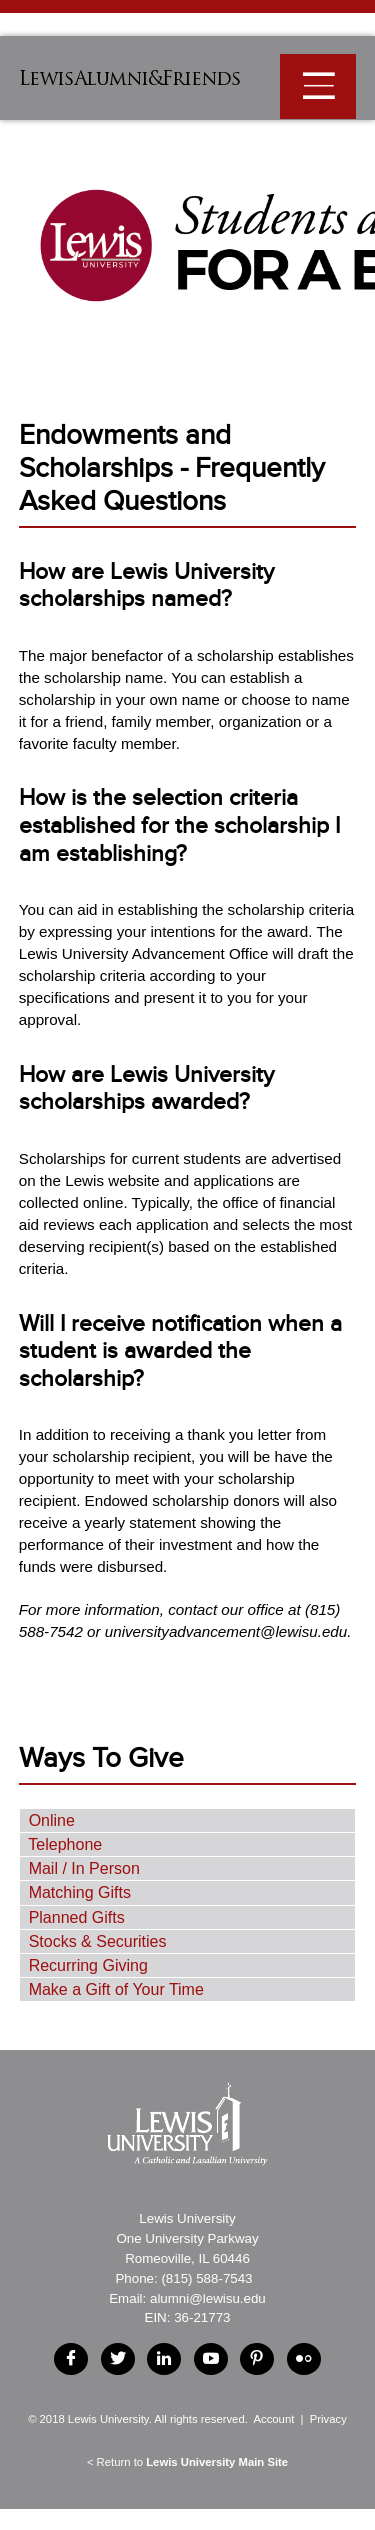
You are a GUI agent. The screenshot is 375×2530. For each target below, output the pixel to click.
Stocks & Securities (98, 1941)
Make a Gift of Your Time (116, 1989)
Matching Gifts (80, 1892)
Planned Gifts (77, 1917)
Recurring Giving (88, 1965)
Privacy (328, 2419)
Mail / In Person (84, 1868)
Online (52, 1820)
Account (273, 2419)
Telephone (65, 1844)
